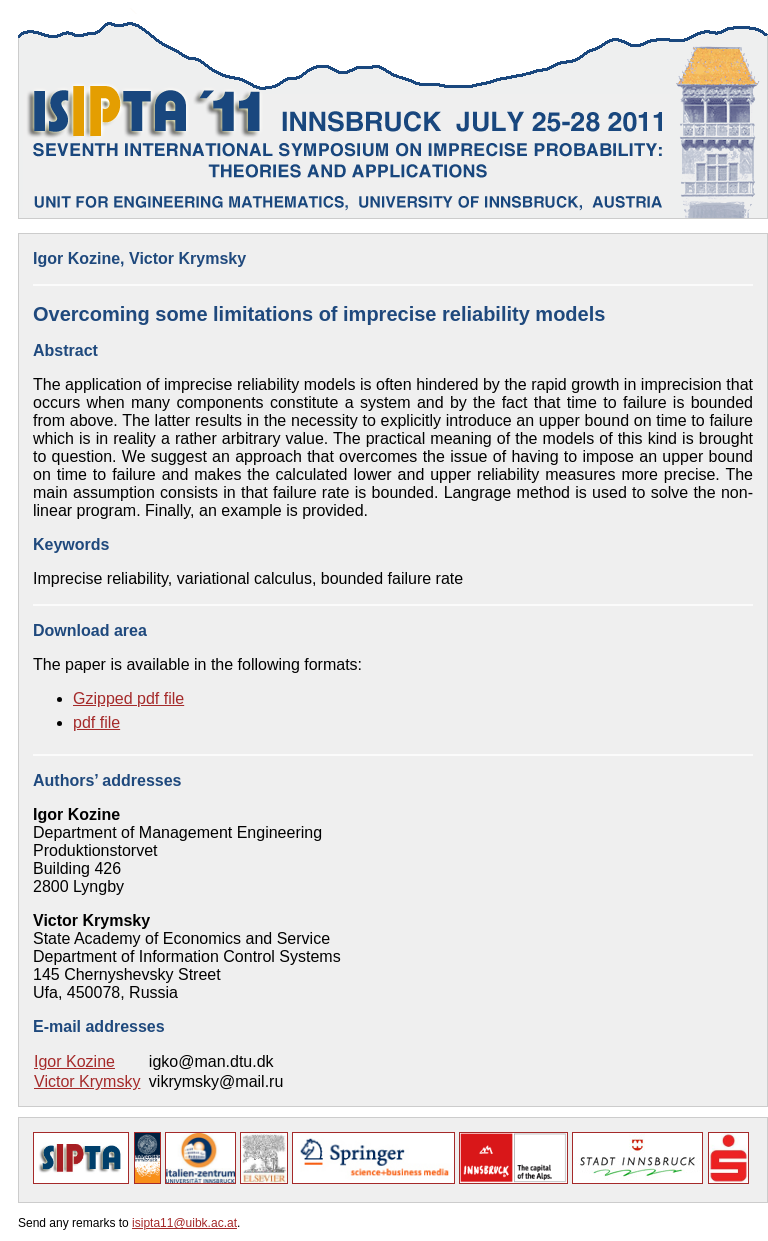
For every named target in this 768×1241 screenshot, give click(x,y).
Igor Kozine (74, 1061)
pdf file (96, 722)
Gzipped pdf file (128, 698)
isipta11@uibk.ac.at (184, 1223)
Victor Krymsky (87, 1081)
